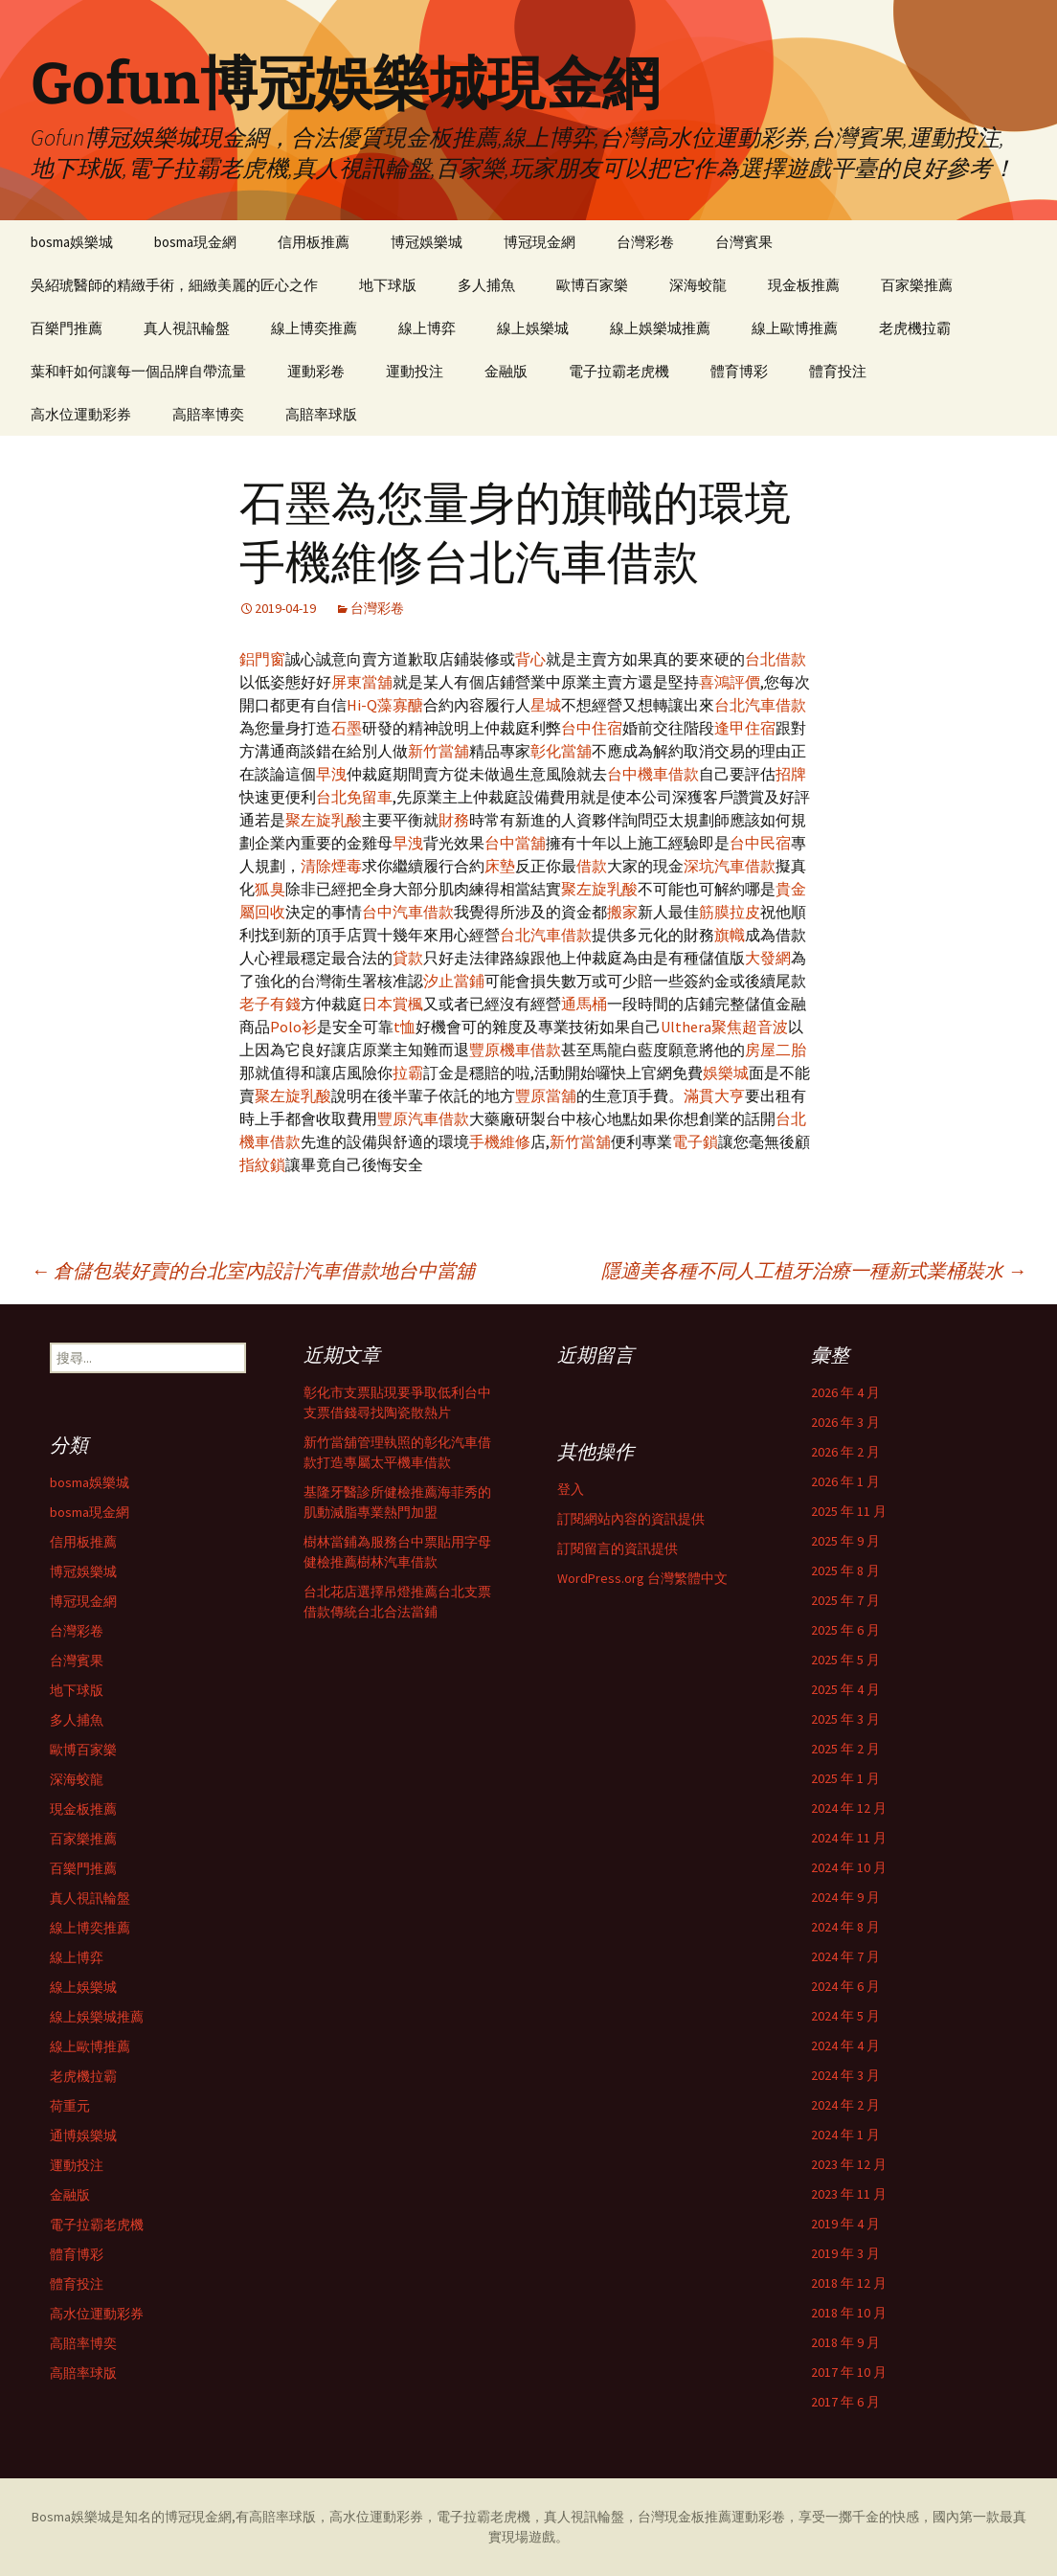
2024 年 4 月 (845, 2045)
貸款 (408, 957)
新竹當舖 (438, 750)
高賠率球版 (321, 414)
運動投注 (414, 371)
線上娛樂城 (533, 328)
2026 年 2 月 (845, 1451)
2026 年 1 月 (845, 1481)
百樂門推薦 (66, 328)
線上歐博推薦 (795, 328)
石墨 (346, 727)
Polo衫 (293, 1026)
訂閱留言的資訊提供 (617, 1548)
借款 (591, 865)
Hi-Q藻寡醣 (385, 704)
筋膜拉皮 (729, 911)
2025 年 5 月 (845, 1659)
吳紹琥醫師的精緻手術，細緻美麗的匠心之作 (174, 285)
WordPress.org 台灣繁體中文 (642, 1578)
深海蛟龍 (698, 285)
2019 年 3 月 (845, 2253)
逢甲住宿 (745, 727)
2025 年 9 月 (845, 1540)
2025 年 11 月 (849, 1511)
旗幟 (729, 934)
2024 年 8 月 (845, 1926)
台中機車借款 (653, 773)
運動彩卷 (316, 371)
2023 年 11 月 (849, 2194)
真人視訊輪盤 (187, 328)
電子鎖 (695, 1141)
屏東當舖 (362, 681)
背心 (530, 658)
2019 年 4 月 (845, 2223)
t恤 (405, 1026)
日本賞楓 (392, 1003)
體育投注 (837, 371)
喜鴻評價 (729, 681)
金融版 (506, 371)
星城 (545, 704)
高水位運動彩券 (81, 414)
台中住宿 (591, 727)
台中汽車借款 (408, 911)
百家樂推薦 (917, 285)
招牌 (791, 773)
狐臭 (270, 888)
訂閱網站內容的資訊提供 (631, 1518)
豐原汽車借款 (423, 1118)
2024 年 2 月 (845, 2104)
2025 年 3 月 (845, 1719)
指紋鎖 (262, 1164)
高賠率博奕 (208, 414)
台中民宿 (760, 842)
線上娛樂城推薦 (660, 328)
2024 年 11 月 (849, 1837)
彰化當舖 (561, 750)
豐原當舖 (545, 1095)
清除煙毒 (331, 865)
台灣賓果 (744, 242)
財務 (454, 819)
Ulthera (686, 1026)
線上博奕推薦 (314, 328)
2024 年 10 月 (849, 1867)
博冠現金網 (539, 242)
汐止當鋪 (453, 980)
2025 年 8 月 (845, 1570)
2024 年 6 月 (845, 1986)
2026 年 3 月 (845, 1422)
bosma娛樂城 (72, 242)
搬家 (622, 911)
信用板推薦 (313, 242)
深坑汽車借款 (730, 865)
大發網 (768, 957)
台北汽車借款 (760, 704)
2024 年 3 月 (845, 2075)
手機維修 (499, 1141)
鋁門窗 (262, 658)
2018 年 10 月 (849, 2312)
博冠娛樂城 (426, 242)
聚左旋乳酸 (323, 819)
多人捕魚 (486, 285)
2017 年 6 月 (845, 2401)
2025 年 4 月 (845, 1689)
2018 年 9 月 (845, 2342)
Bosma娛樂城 (71, 2516)
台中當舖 (515, 842)
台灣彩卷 (645, 242)
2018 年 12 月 (849, 2283)
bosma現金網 (195, 242)
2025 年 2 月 (845, 1748)
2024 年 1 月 (845, 2134)
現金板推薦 (804, 285)
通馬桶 (584, 1003)
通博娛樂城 (83, 2135)
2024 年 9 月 (845, 1897)
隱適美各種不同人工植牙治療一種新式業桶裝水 (813, 1270)
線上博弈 (427, 328)
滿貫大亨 (714, 1095)
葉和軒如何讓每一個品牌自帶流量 (138, 371)
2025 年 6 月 (845, 1629)
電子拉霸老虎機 (619, 371)
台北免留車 (354, 796)
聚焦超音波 (749, 1026)
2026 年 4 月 (845, 1392)
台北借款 (775, 658)
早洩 (331, 773)
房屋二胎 (775, 1049)
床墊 (499, 865)
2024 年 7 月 (845, 1956)
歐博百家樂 (592, 285)
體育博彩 (739, 371)
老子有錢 (270, 1003)
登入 (570, 1489)
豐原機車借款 (515, 1049)
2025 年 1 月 (845, 1778)
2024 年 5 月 (845, 2015)
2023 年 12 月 (849, 2164)
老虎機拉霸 (915, 328)
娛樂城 (726, 1072)
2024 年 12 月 (849, 1808)
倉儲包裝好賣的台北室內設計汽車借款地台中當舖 (253, 1270)
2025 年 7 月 (845, 1600)
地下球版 (387, 285)
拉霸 (408, 1072)
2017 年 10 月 (849, 2372)
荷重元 (70, 2105)
